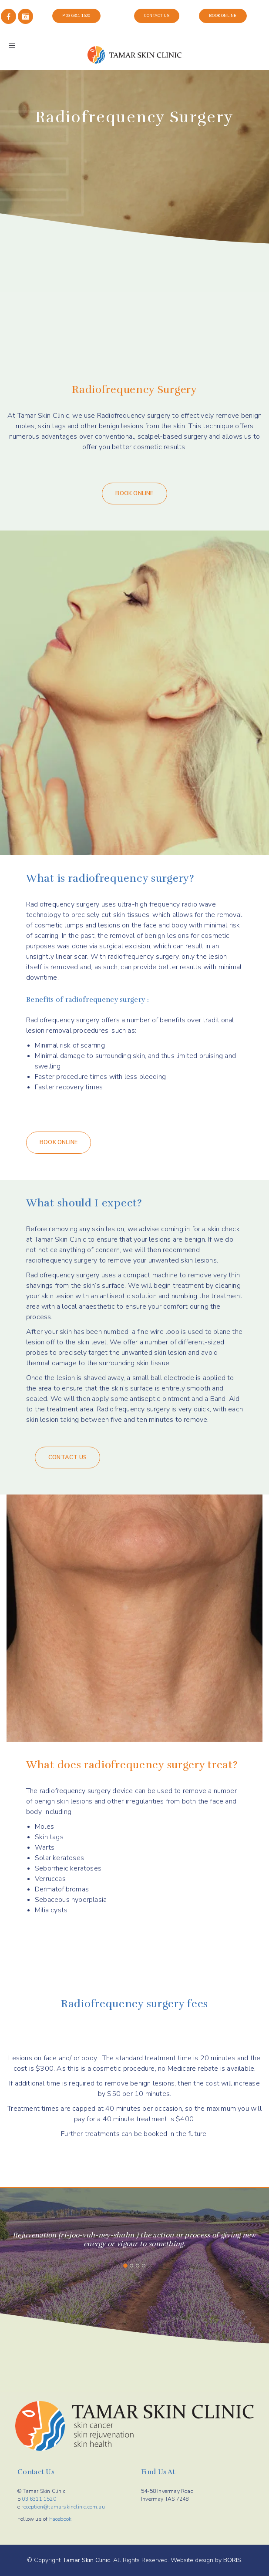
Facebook (60, 2519)
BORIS (232, 2560)
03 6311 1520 (39, 2498)
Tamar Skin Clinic (86, 2560)
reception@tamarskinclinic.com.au (62, 2506)
